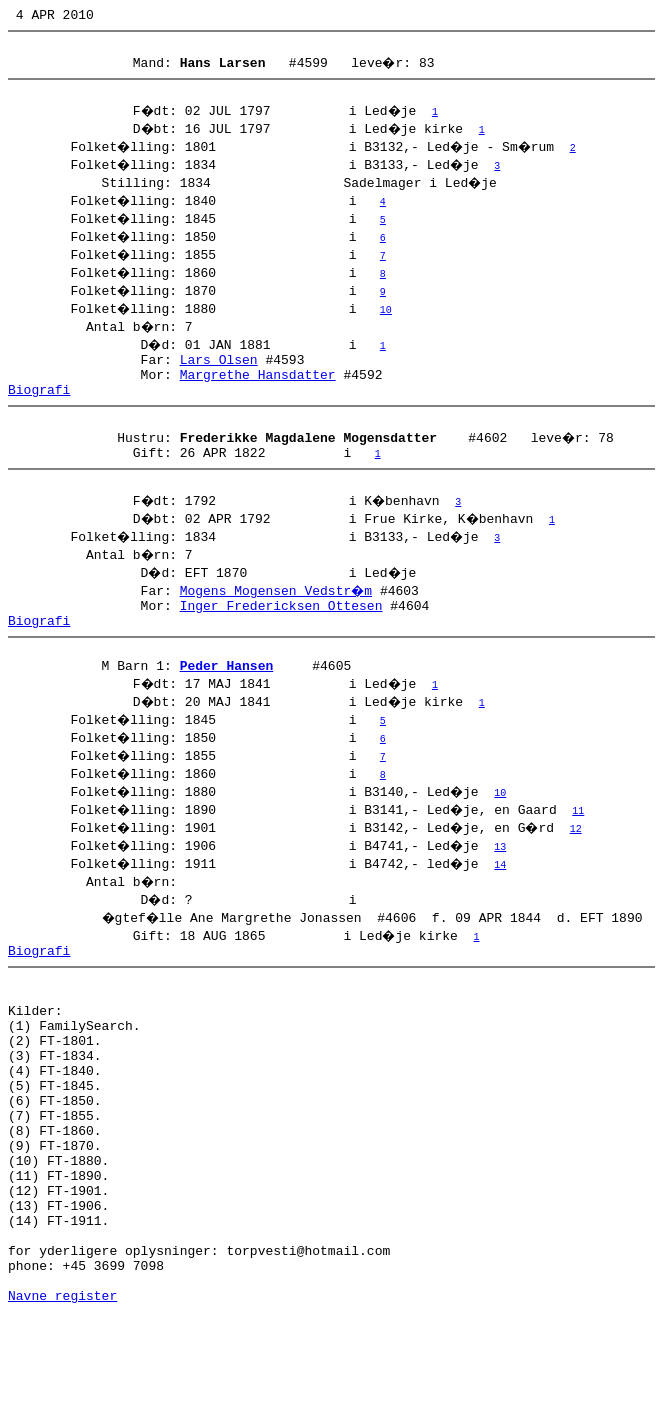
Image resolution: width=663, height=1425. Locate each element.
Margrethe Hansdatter (258, 389)
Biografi (39, 407)
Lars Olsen (219, 371)
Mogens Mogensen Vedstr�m (277, 617)
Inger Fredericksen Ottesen (281, 635)
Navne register (62, 1403)
